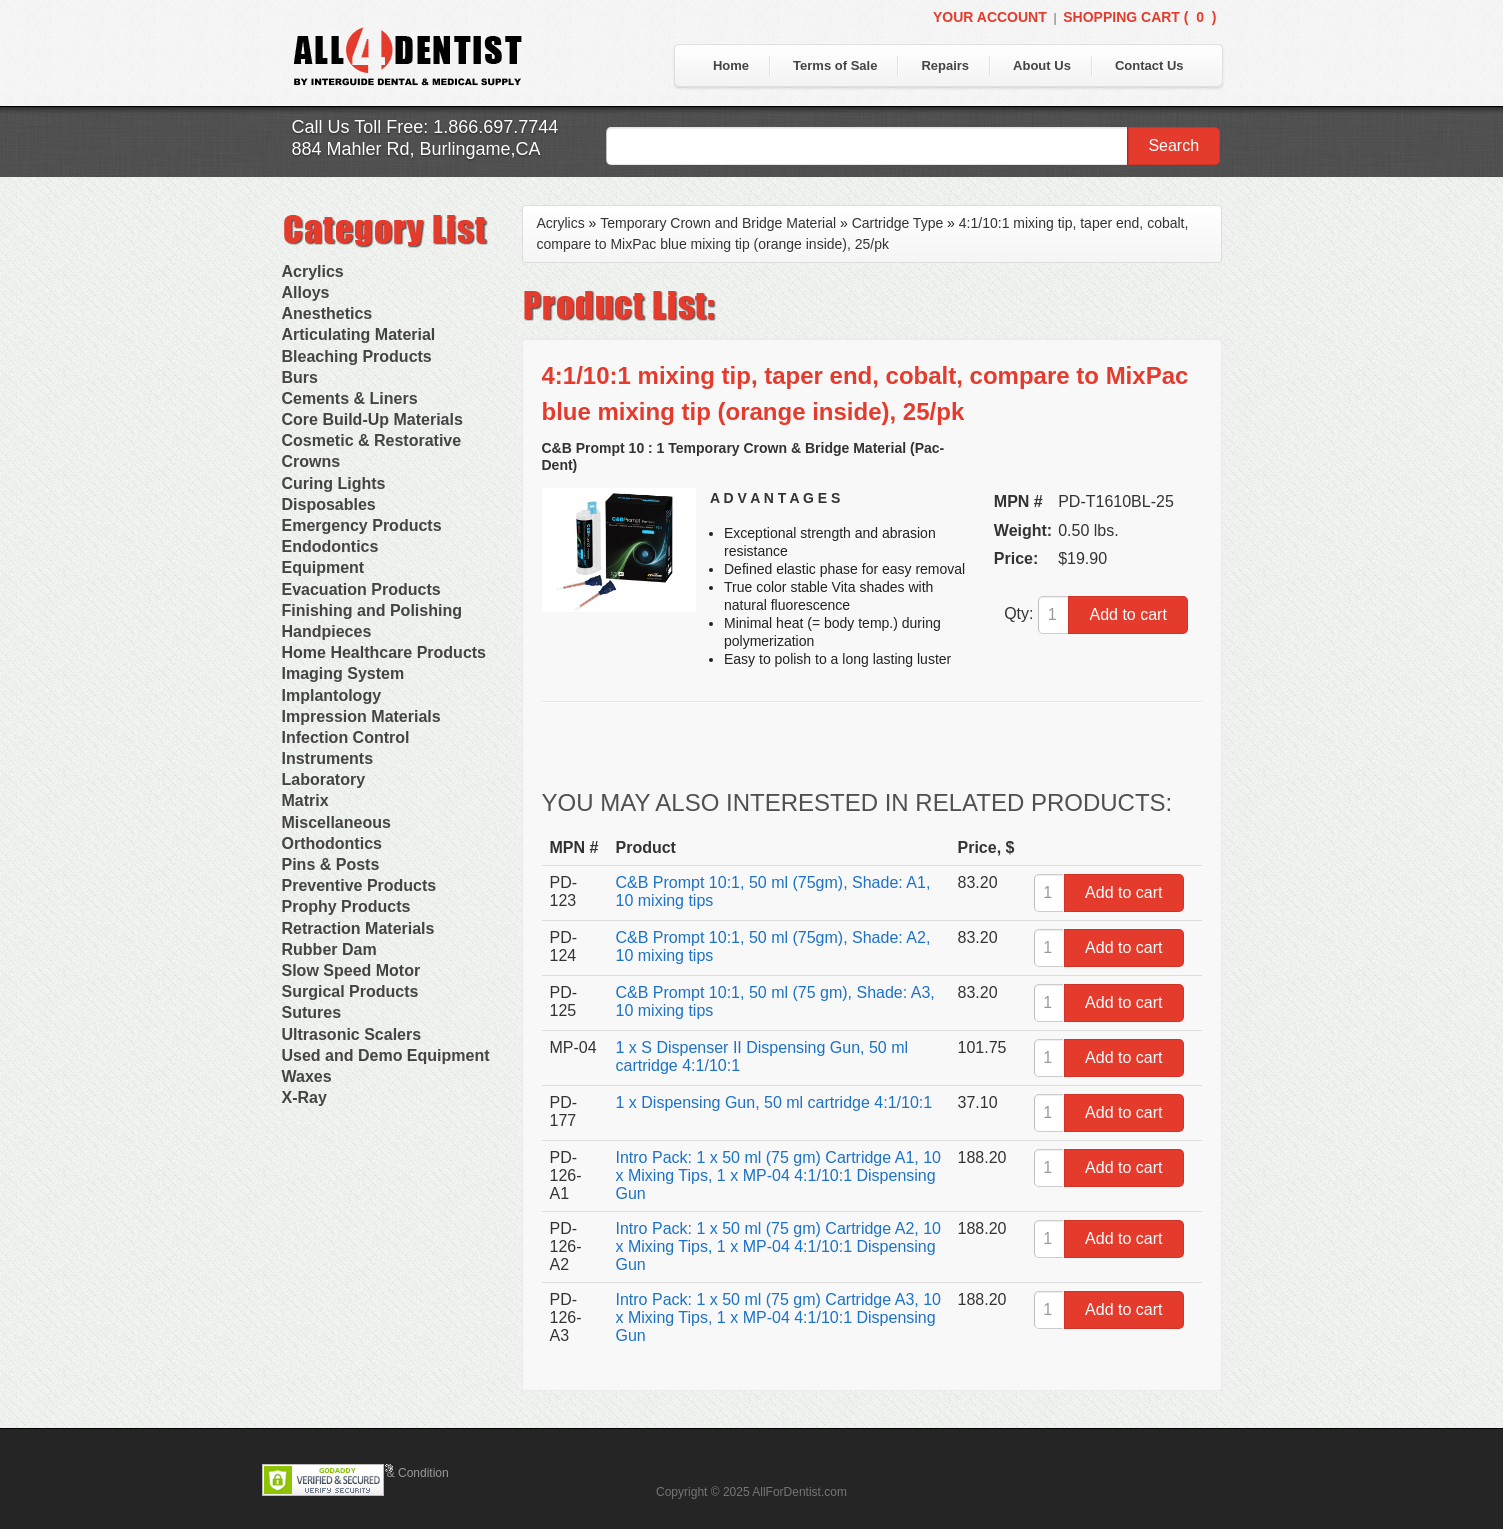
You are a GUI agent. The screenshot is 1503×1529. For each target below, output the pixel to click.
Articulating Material (359, 334)
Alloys (306, 292)
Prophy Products (346, 906)
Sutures (312, 1012)
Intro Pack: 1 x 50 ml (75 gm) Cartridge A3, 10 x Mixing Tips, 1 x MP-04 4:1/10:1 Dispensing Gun (778, 1317)
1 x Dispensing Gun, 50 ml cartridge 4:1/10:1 (774, 1102)
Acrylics (313, 271)
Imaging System (343, 673)
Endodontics (330, 546)
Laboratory (324, 779)
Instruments (328, 758)
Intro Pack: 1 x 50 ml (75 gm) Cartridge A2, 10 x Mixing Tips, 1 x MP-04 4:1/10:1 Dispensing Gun (778, 1246)
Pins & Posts (331, 864)
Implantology (332, 695)
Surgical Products (350, 991)
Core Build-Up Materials (372, 419)
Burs (300, 377)
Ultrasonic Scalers (352, 1034)
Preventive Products (359, 885)
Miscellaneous (336, 822)
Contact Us (1149, 65)
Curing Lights (334, 483)
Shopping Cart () (1139, 17)
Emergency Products (362, 525)
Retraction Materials (358, 928)
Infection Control (346, 737)
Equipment (323, 567)
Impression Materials (361, 716)
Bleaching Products (357, 356)
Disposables (329, 504)
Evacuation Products (361, 589)
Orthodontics (332, 843)
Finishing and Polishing (372, 610)
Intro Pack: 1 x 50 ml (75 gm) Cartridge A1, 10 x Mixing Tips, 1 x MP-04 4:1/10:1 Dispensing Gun (778, 1175)
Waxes (307, 1076)
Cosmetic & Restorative (372, 440)
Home (731, 65)
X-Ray (304, 1097)
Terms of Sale (835, 65)
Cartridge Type (898, 223)
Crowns (311, 461)
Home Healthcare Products (384, 652)
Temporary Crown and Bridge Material (718, 223)
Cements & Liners (350, 398)
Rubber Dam (329, 949)
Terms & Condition (400, 1473)
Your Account (990, 17)
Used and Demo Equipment (386, 1055)
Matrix (305, 800)
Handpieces (327, 631)
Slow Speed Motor (351, 970)
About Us (1042, 65)
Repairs (945, 65)
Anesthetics (327, 313)
